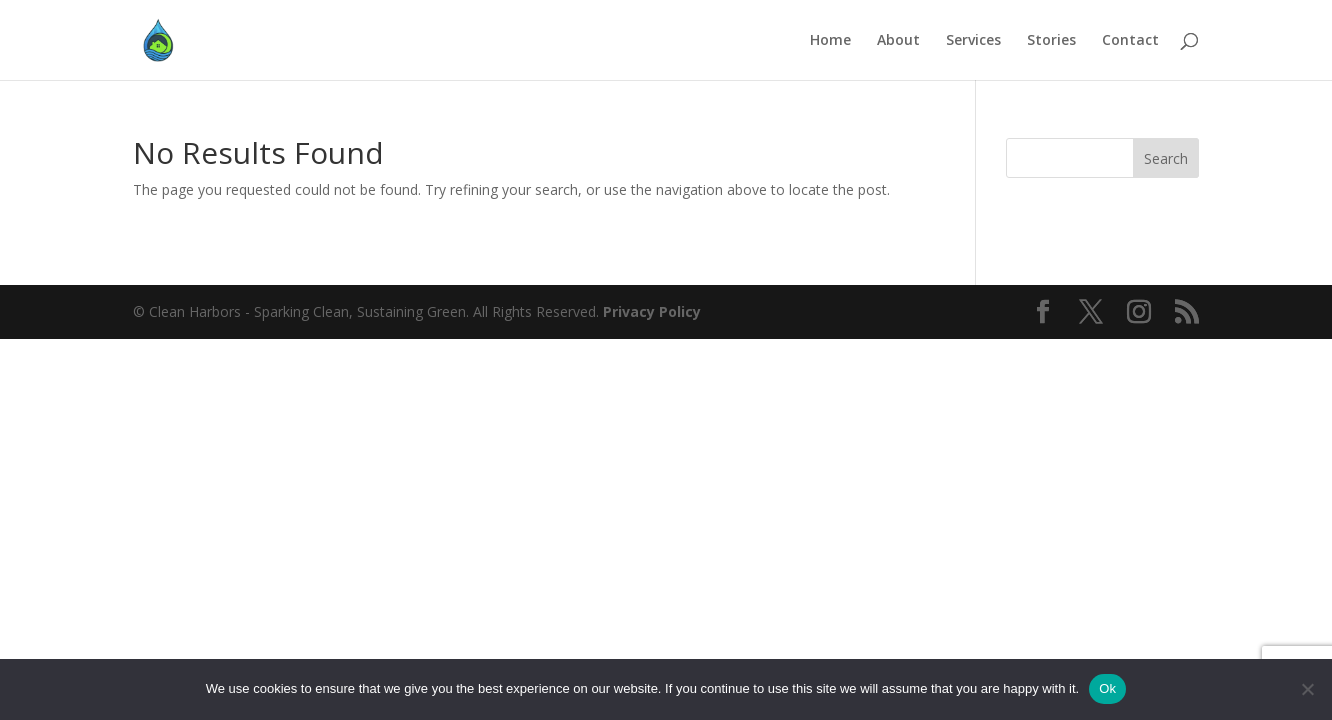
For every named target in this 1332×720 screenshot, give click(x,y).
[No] (1307, 689)
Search (1166, 158)
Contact (1130, 41)
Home (830, 41)
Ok (1107, 688)
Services (973, 41)
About (898, 41)
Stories (1051, 41)
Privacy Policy (652, 311)
